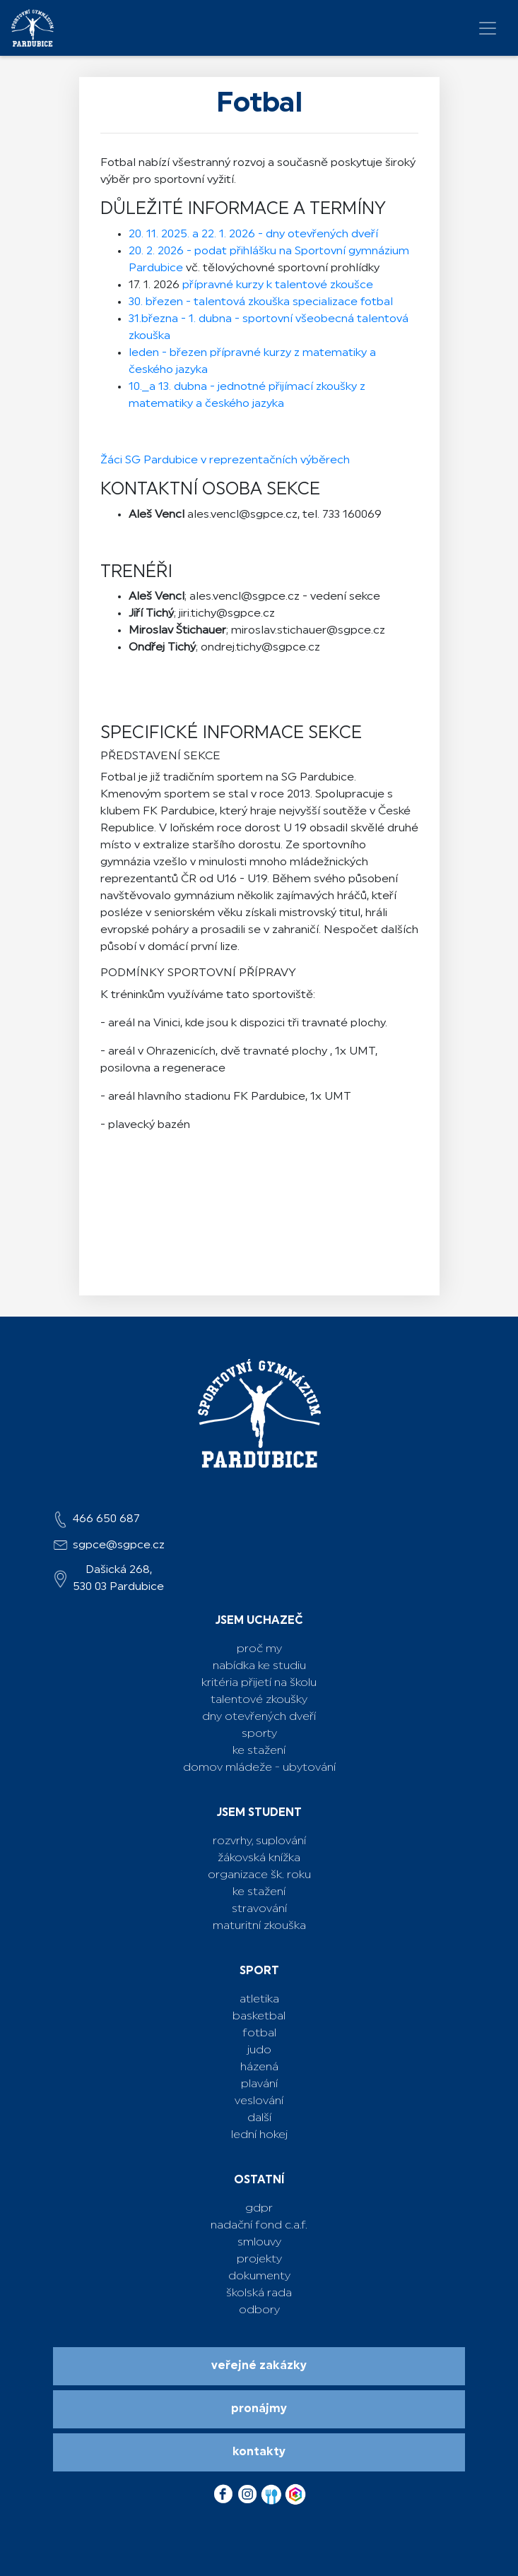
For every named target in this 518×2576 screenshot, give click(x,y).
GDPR (259, 2208)
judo (259, 2050)
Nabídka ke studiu (259, 1666)
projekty (259, 2259)
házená (259, 2067)
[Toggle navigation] (488, 28)
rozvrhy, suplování (259, 1841)
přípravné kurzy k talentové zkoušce (276, 285)
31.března (155, 319)
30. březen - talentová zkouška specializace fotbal (261, 302)
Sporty (259, 1734)
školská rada (259, 2293)
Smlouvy (259, 2242)
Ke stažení (259, 1751)
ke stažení (259, 1892)
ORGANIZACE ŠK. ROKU (259, 1875)
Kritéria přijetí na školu (259, 1683)
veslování (259, 2101)
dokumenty (259, 2276)
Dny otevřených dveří (259, 1717)
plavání (259, 2084)
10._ (139, 387)
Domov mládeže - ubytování (259, 1768)
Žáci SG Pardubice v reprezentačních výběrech (225, 460)
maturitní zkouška (259, 1926)
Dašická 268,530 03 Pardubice (118, 1579)
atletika (259, 1999)
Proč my (259, 1649)
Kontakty (259, 2452)
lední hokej (259, 2135)
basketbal (259, 2016)
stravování (259, 1909)
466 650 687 (106, 1519)
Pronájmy (259, 2409)
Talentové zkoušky (259, 1700)
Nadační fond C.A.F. (259, 2225)
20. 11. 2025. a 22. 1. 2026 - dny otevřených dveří (253, 234)
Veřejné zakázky (259, 2366)
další (259, 2118)
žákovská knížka (259, 1858)
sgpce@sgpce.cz (119, 1545)
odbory (259, 2310)
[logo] (32, 28)
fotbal (259, 2033)
